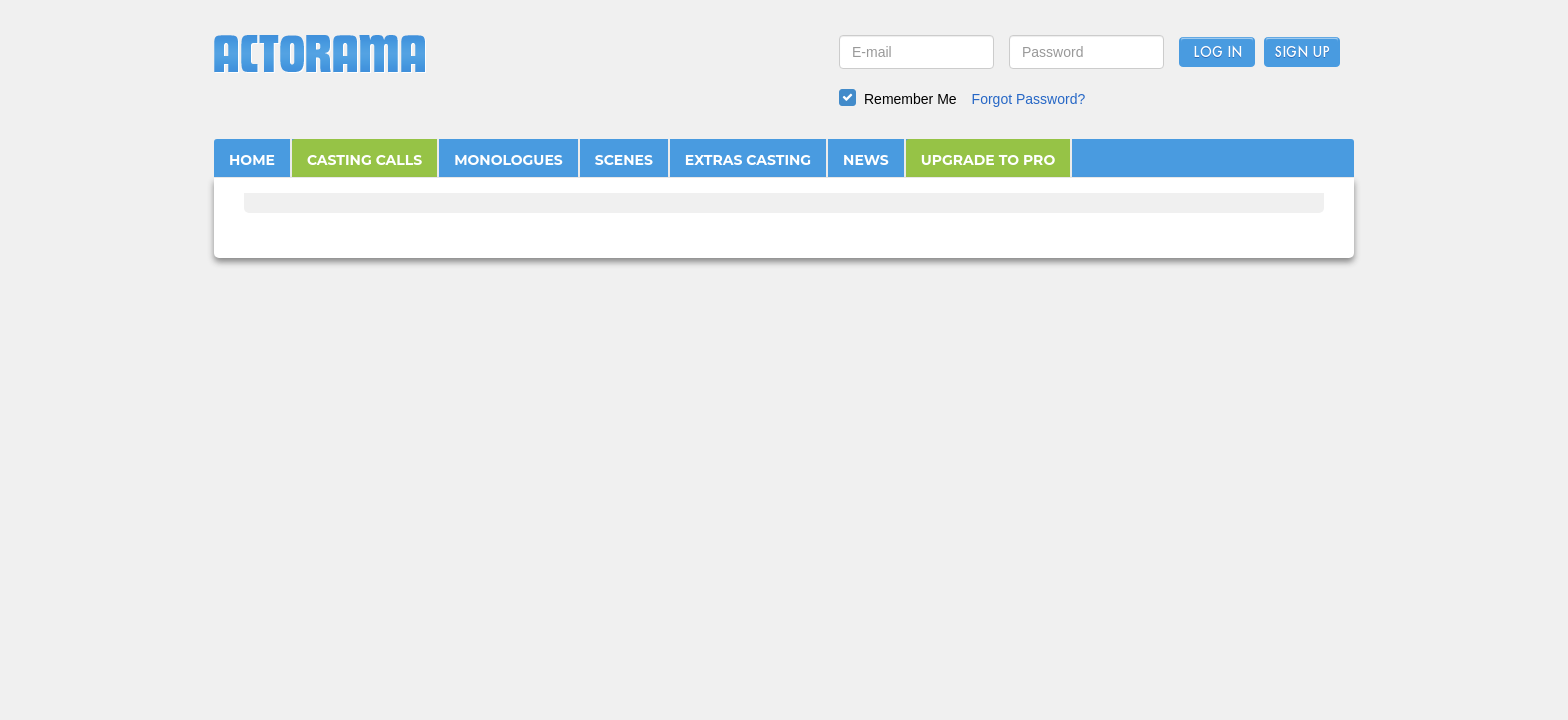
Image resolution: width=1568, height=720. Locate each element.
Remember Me (910, 99)
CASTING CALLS (364, 160)
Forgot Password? (1029, 99)
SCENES (624, 160)
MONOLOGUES (508, 160)
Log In (1217, 53)
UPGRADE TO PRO (988, 160)
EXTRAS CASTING (748, 160)
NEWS (866, 160)
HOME (252, 160)
